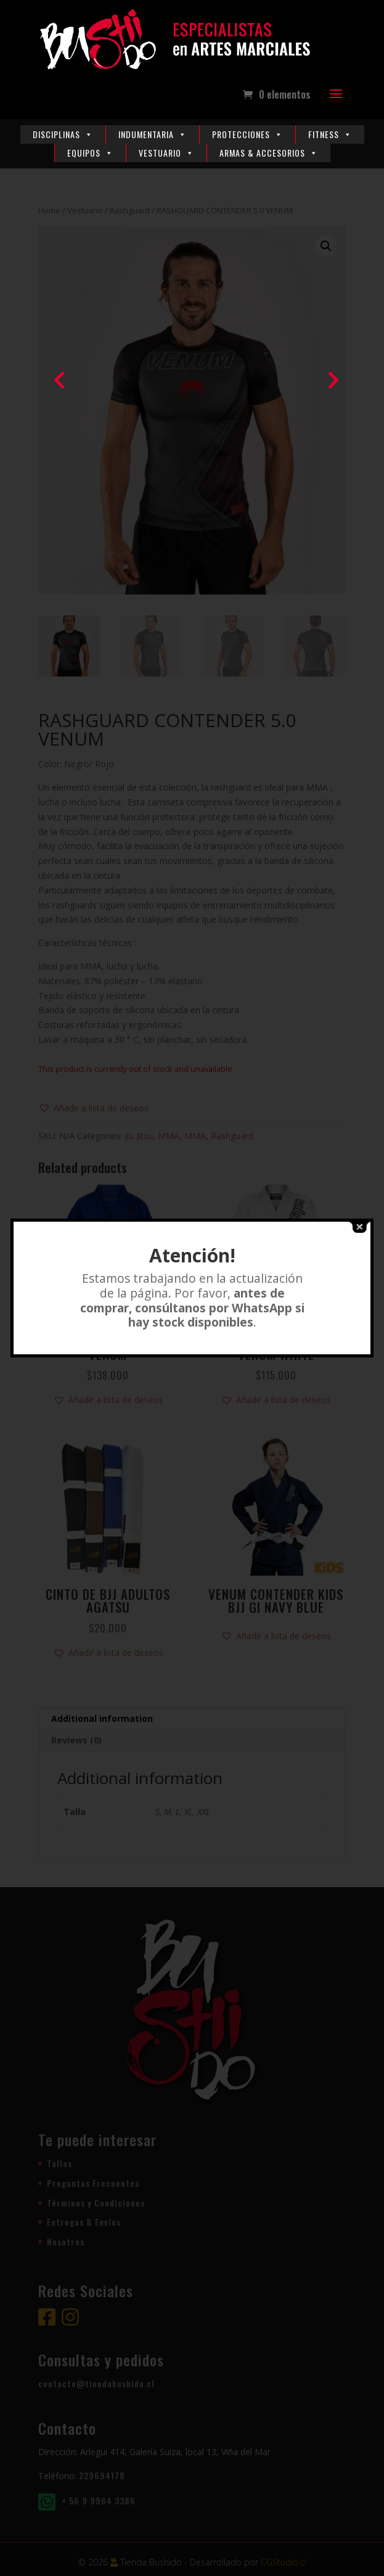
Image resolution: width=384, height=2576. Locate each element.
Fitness (330, 134)
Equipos (90, 152)
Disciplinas (63, 134)
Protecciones (247, 134)
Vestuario (166, 152)
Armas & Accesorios (268, 152)
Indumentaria (152, 134)
